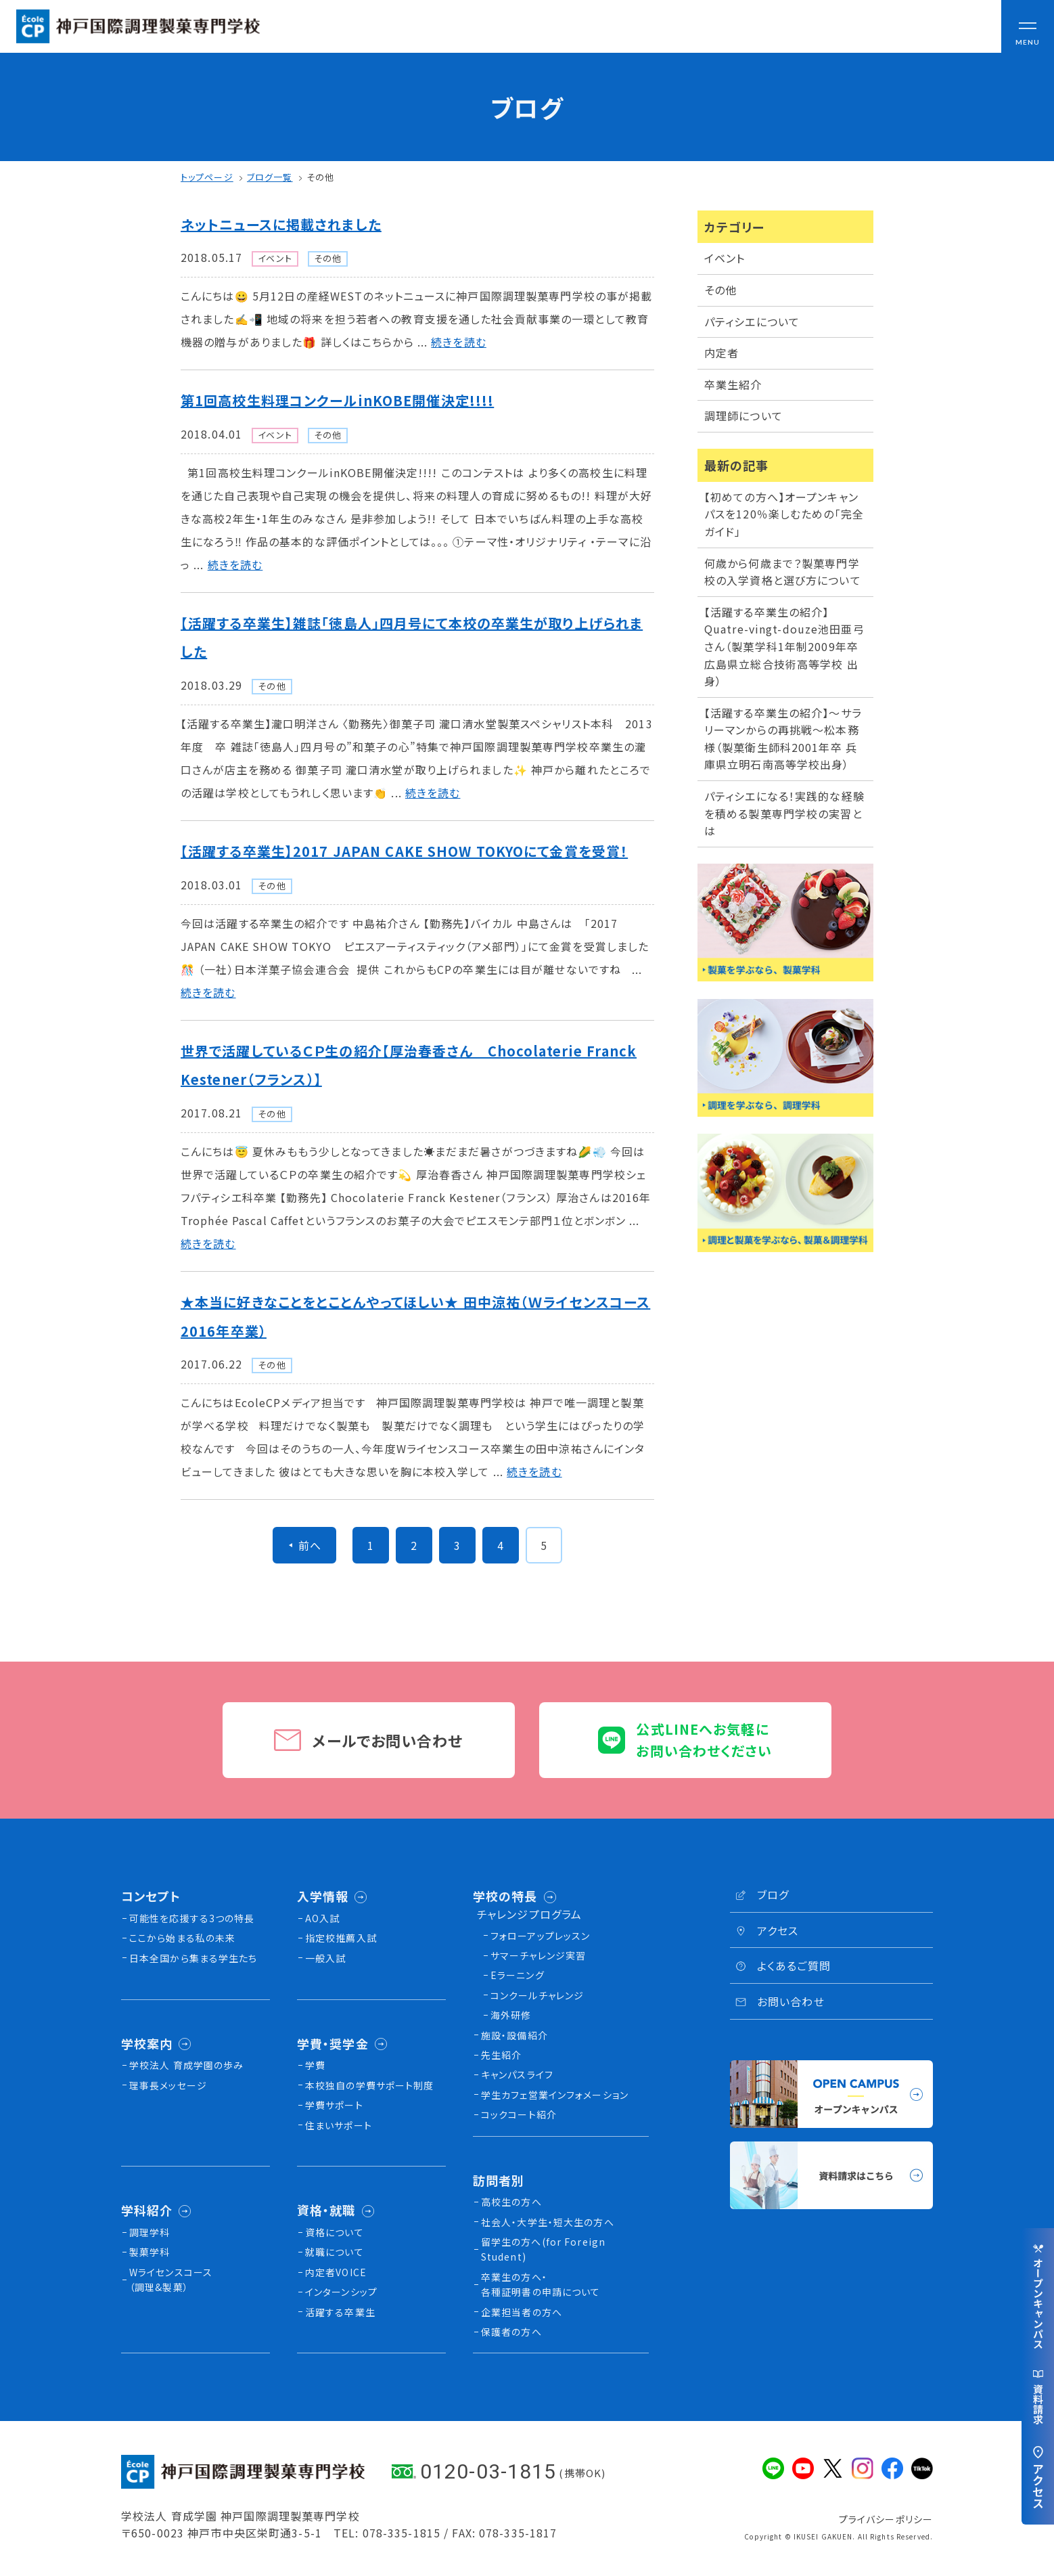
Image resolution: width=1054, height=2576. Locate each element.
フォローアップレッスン (540, 1935)
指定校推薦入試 (341, 1938)
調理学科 (149, 2232)
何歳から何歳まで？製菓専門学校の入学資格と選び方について (782, 572)
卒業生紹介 (733, 384)
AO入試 (322, 1918)
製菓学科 (149, 2252)
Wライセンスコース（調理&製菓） (170, 2279)
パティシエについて (752, 321)
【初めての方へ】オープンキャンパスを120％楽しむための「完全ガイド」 (784, 514)
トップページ (207, 177)
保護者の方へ (511, 2331)
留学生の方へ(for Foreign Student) (543, 2249)
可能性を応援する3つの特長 (192, 1918)
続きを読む (458, 342)
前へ (309, 1545)
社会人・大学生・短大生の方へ (547, 2222)
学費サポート (334, 2105)
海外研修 (510, 2015)
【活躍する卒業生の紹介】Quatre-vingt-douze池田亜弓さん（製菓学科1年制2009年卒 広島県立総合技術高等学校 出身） (787, 646)
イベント (724, 258)
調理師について (743, 415)
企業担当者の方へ (521, 2312)
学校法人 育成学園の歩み (186, 2065)
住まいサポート (338, 2125)
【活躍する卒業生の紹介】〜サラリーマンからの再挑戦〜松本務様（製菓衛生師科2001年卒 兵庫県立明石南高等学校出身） (783, 739)
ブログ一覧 (270, 177)
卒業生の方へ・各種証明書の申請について (540, 2284)
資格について (334, 2232)
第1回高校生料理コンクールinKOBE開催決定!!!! (337, 400)
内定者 (721, 353)
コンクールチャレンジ (537, 1995)
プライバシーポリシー (886, 2519)
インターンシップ (341, 2292)
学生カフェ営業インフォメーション (554, 2095)
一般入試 (325, 1958)
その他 (320, 177)
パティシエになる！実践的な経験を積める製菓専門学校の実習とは (784, 813)
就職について (334, 2252)
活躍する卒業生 (340, 2312)
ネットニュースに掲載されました (281, 224)
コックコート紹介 (519, 2114)
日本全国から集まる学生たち (193, 1958)
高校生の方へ (511, 2201)
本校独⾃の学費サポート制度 (369, 2085)
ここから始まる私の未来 (182, 1938)
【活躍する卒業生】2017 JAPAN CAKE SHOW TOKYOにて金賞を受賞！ (404, 851)
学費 (315, 2065)
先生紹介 (501, 2055)
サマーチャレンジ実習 (538, 1955)
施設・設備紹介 (514, 2035)
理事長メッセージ (168, 2085)
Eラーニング (517, 1975)
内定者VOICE (336, 2272)
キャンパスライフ (517, 2074)
